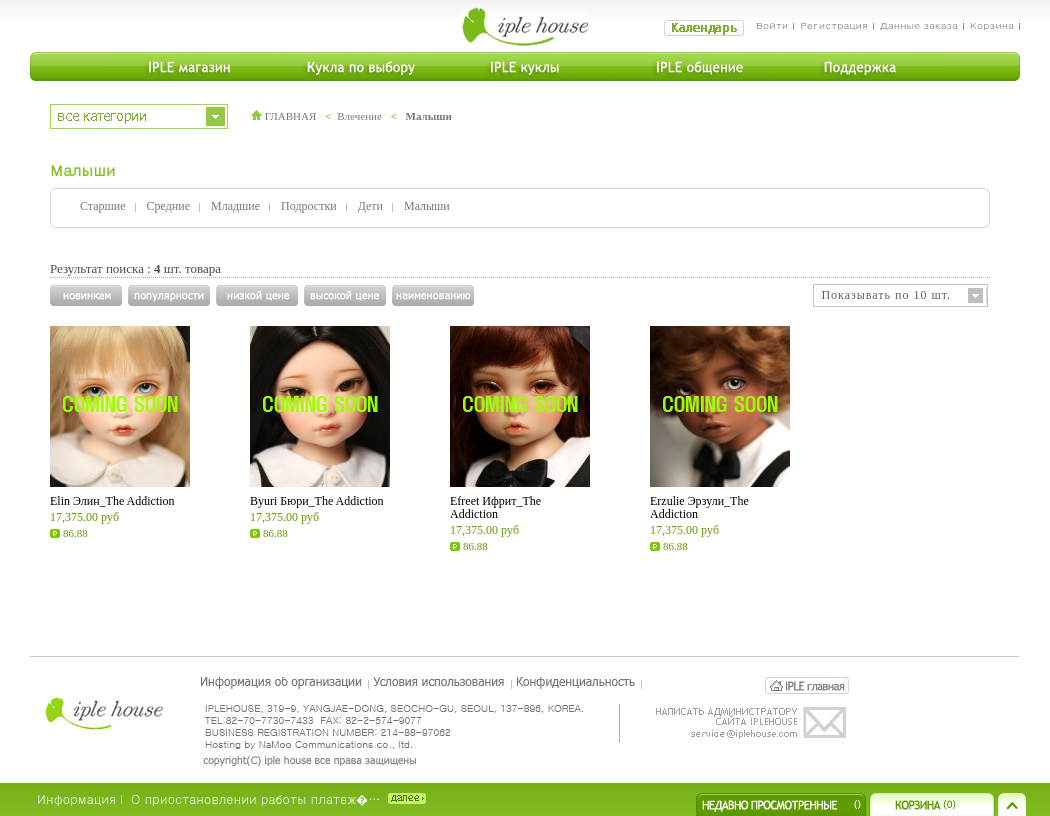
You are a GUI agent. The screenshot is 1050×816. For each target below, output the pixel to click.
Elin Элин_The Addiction (112, 501)
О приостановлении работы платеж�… (255, 798)
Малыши (429, 116)
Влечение (359, 116)
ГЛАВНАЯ (283, 116)
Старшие (103, 206)
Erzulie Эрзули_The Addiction (699, 507)
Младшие (235, 206)
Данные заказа (919, 25)
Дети (370, 206)
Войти (772, 25)
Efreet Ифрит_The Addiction (495, 507)
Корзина (992, 25)
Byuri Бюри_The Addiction (317, 501)
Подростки (309, 206)
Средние (168, 206)
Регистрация (833, 25)
